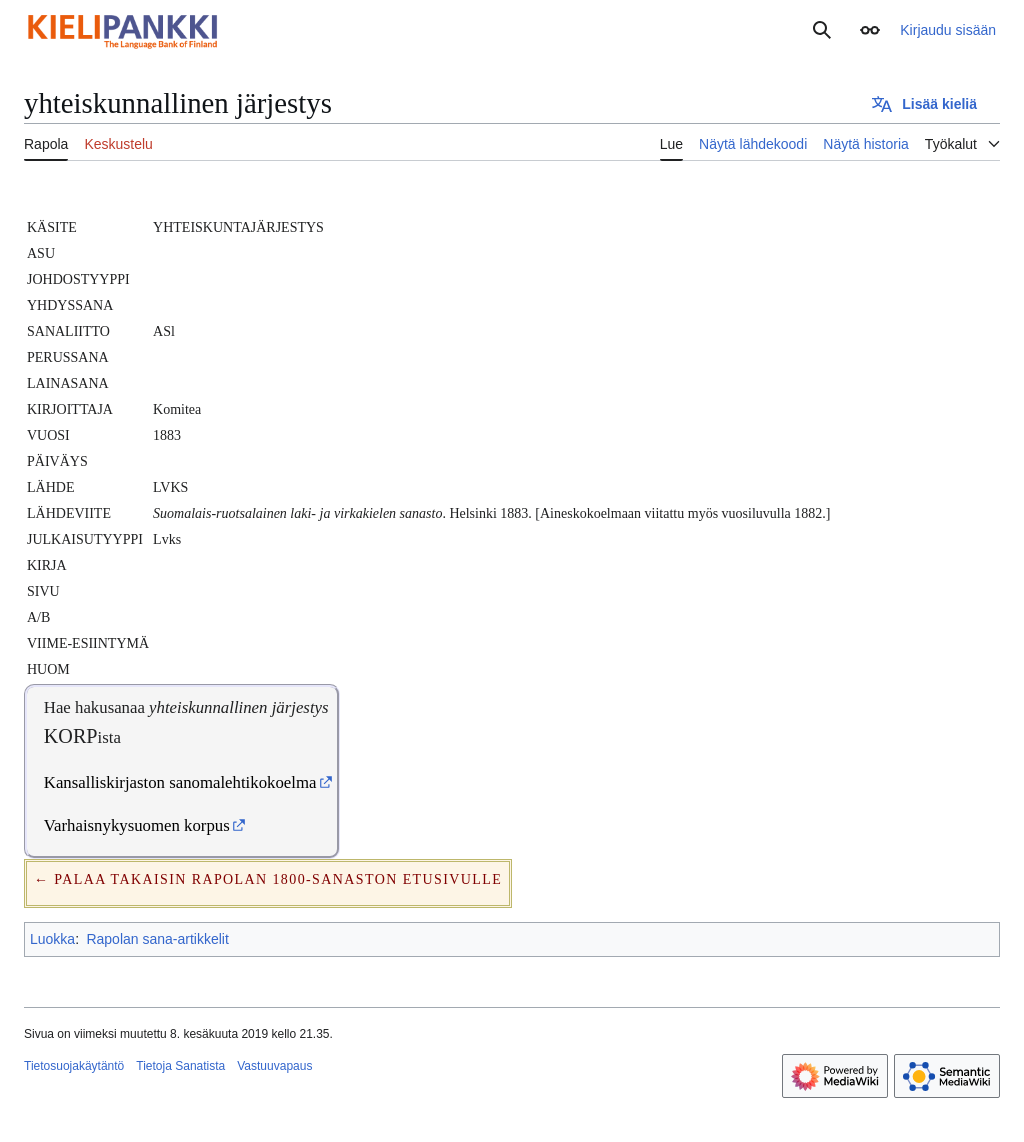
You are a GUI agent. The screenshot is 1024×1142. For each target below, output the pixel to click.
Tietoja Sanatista (180, 1066)
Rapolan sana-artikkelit (157, 939)
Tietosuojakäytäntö (74, 1066)
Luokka (52, 939)
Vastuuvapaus (274, 1066)
